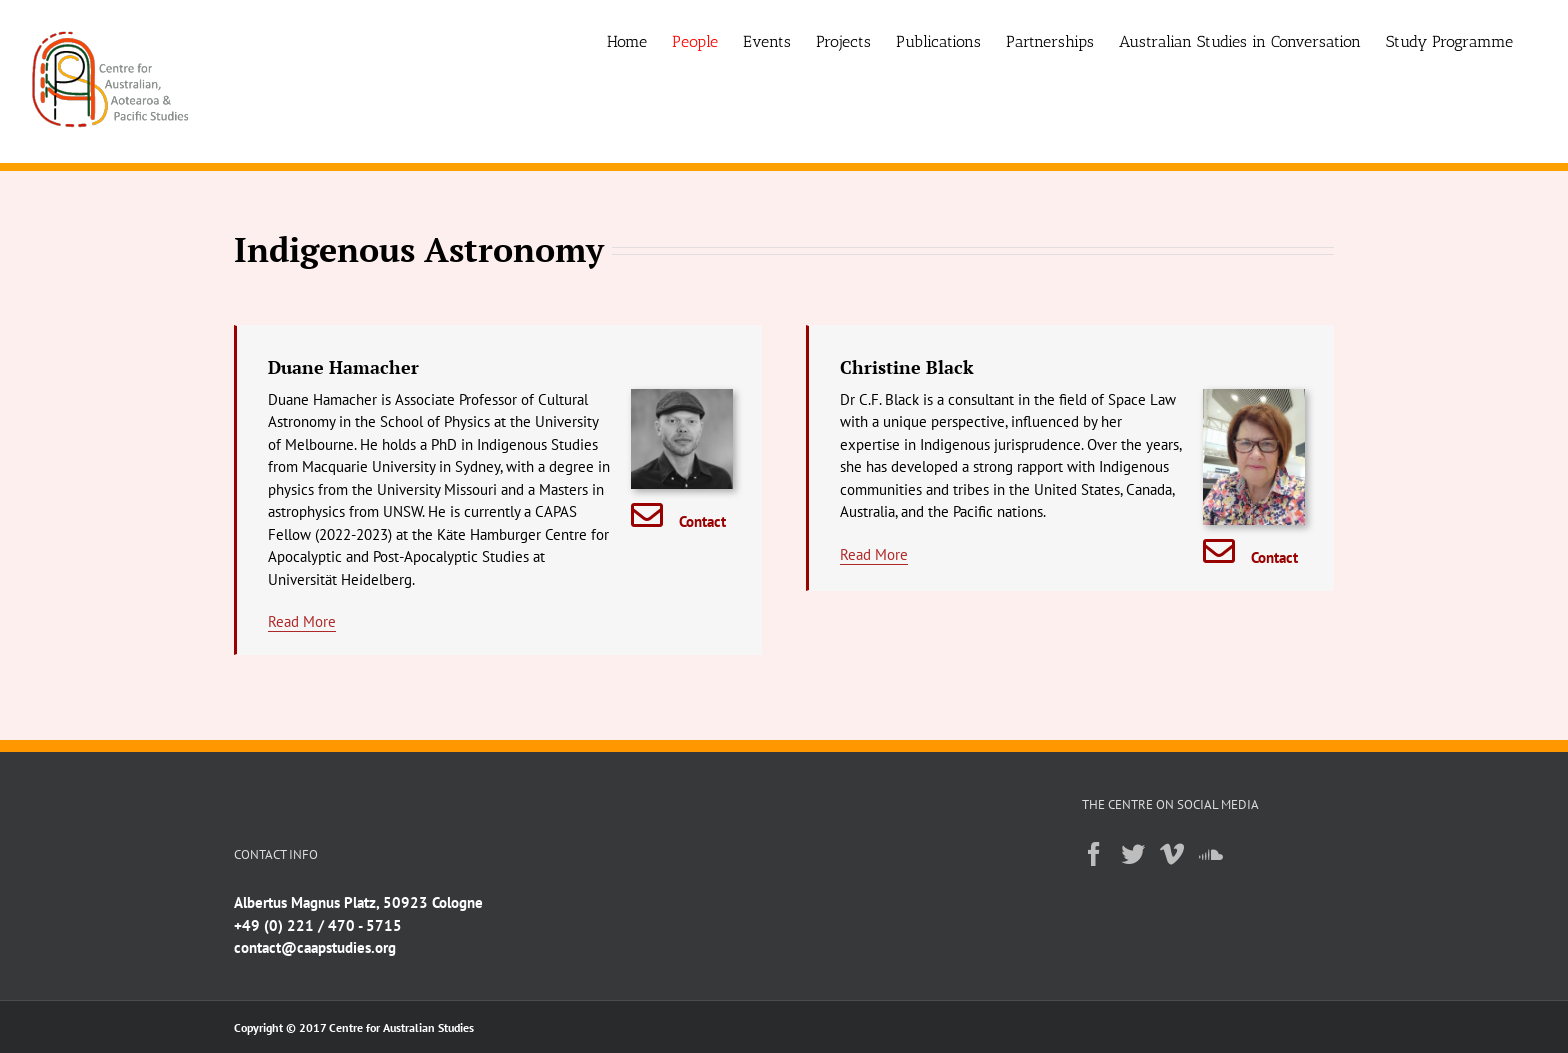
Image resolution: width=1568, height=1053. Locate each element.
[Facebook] (1094, 854)
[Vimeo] (1172, 854)
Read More (302, 621)
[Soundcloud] (1211, 854)
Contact (702, 521)
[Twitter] (1133, 854)
